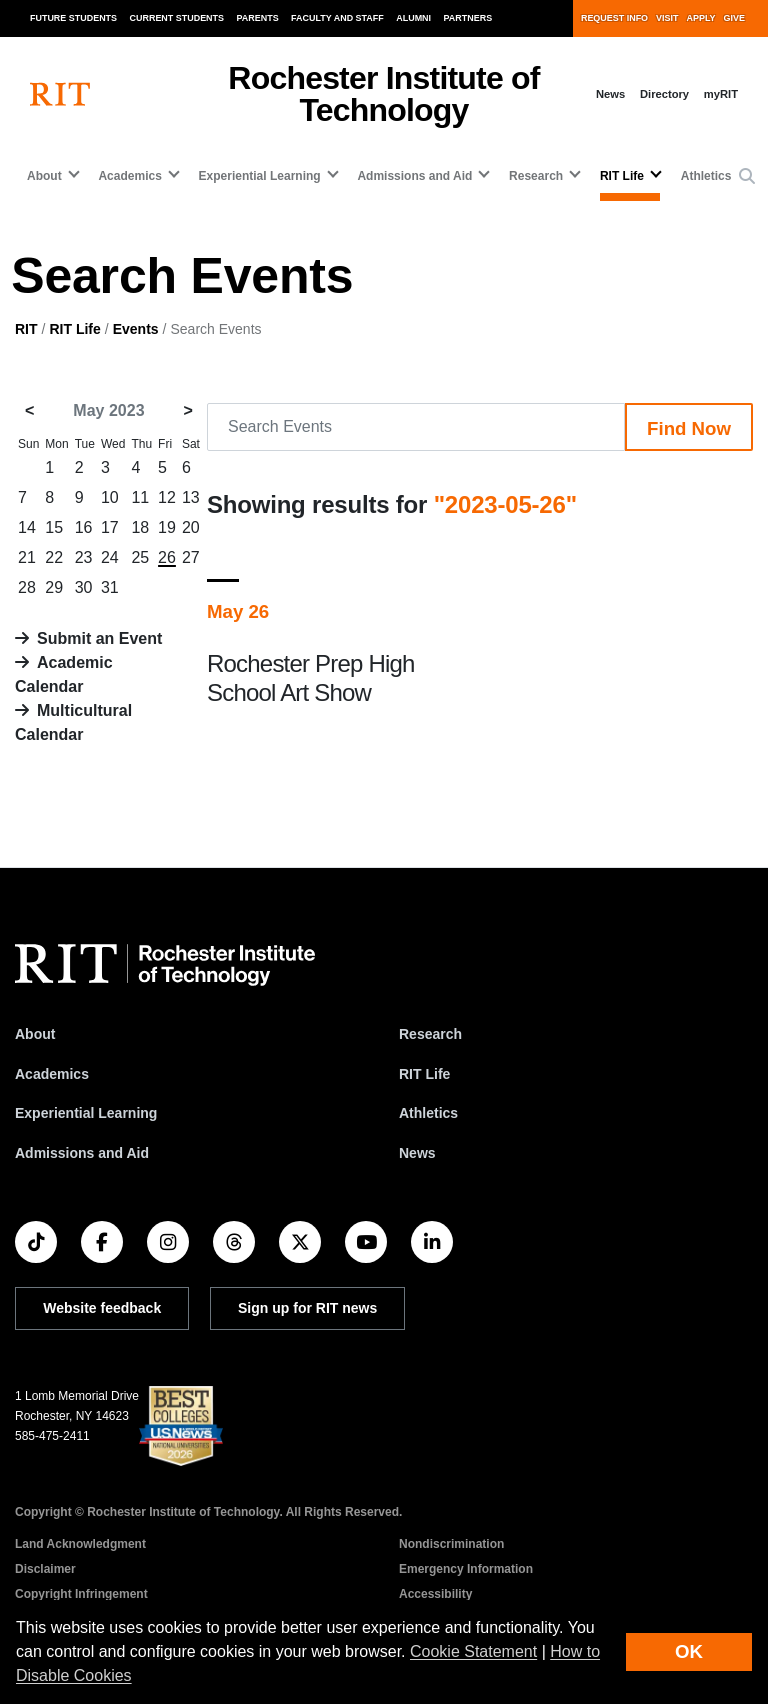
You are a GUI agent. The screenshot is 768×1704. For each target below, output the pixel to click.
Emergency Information (466, 1569)
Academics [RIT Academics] (52, 1074)
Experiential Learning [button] (260, 176)
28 (27, 587)
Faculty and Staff (337, 18)
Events (136, 329)
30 (84, 587)
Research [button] (536, 176)
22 (54, 557)
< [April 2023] (29, 410)
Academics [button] (129, 176)
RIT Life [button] (622, 176)
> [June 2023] (188, 410)
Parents (258, 18)
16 (84, 527)
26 (167, 557)
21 (27, 557)
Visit (667, 18)
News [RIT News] (417, 1153)
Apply (701, 18)
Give (734, 18)
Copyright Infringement (81, 1594)
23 (84, 557)
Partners (468, 18)
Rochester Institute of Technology (383, 94)
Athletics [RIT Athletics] (428, 1113)
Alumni (413, 18)
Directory (664, 94)
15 (54, 527)
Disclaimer (45, 1569)
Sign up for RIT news (307, 1308)
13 (191, 497)
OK (689, 1651)
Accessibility (435, 1594)
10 (110, 497)
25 (140, 557)
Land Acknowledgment (80, 1544)
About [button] (44, 176)
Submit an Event (99, 638)
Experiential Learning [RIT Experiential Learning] (86, 1113)
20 (191, 527)
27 (191, 557)
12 (167, 497)
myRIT (721, 94)
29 (54, 587)
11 (140, 497)
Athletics (706, 176)
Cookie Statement (473, 1651)
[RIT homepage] (60, 94)
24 (110, 557)
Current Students (177, 18)
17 (110, 527)
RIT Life (74, 329)
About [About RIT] (35, 1034)
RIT (26, 329)
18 (140, 527)
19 (167, 527)
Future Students (73, 18)
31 (110, 587)
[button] (747, 177)
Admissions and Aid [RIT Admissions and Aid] (82, 1153)
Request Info (614, 18)
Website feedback (102, 1308)
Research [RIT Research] (430, 1034)
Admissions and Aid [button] (414, 176)
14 (27, 527)
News (610, 94)
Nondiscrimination (451, 1544)
